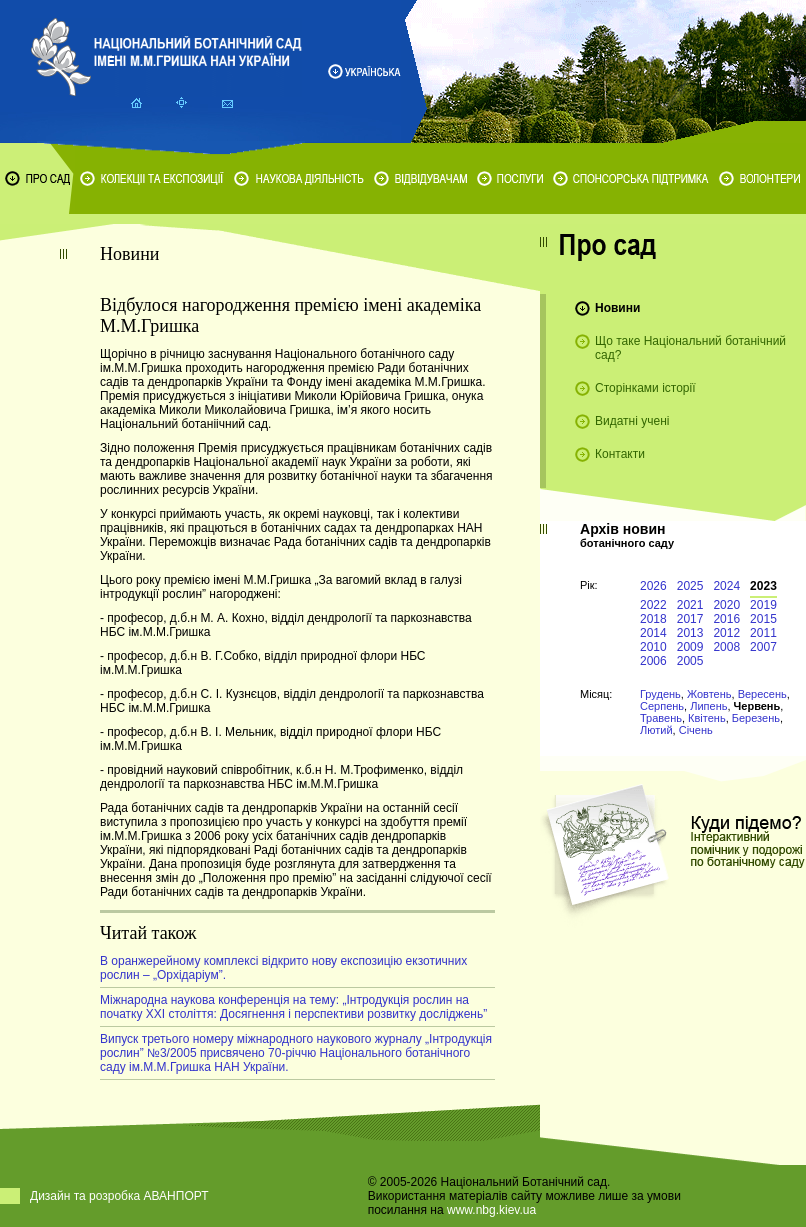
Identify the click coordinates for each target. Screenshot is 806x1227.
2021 (690, 605)
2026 (653, 586)
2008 (726, 647)
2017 (690, 619)
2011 (763, 633)
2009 (690, 647)
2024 (726, 586)
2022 (653, 605)
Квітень (707, 718)
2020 (726, 605)
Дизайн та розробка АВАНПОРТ (119, 1196)
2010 (653, 647)
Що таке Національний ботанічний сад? (690, 348)
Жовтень (709, 694)
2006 (653, 661)
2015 (763, 619)
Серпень (662, 706)
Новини (617, 308)
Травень (661, 718)
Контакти (620, 454)
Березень (756, 718)
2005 (690, 661)
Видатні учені (632, 421)
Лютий (656, 730)
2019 (763, 605)
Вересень (762, 694)
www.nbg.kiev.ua (491, 1210)
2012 (726, 633)
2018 (653, 619)
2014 (653, 633)
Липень (708, 706)
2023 (763, 586)
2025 (690, 586)
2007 (763, 647)
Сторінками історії (645, 388)
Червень (757, 706)
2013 (690, 633)
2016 (726, 619)
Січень (696, 730)
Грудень (660, 694)
